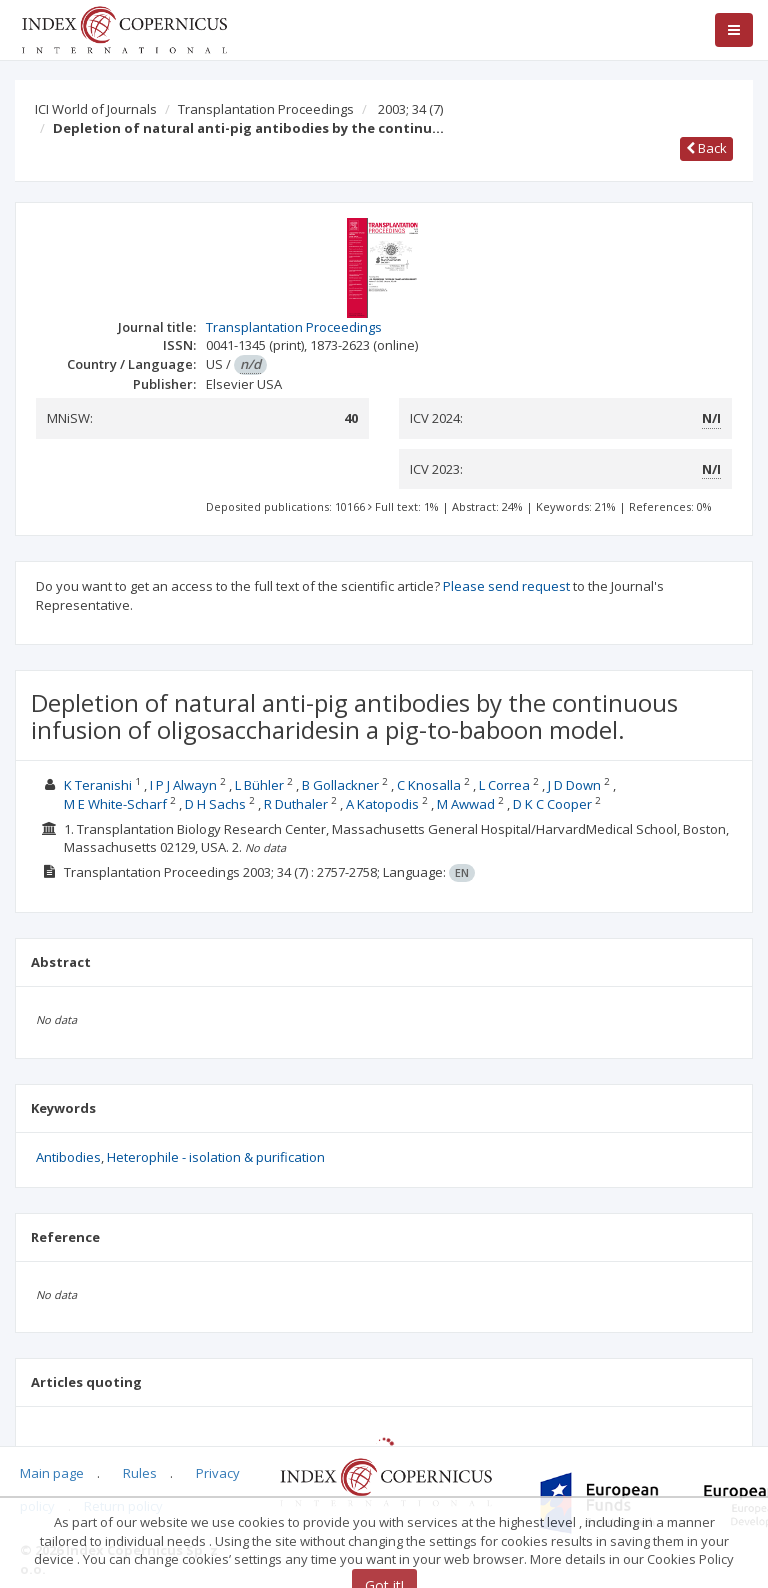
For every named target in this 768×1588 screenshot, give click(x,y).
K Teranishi (98, 785)
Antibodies (68, 1157)
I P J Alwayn (183, 785)
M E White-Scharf (115, 804)
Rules (140, 1473)
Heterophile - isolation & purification (216, 1157)
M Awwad (466, 804)
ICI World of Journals (96, 109)
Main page (52, 1473)
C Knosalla (429, 785)
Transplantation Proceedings (266, 109)
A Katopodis (382, 804)
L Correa (504, 785)
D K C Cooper (552, 804)
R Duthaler (296, 804)
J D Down (574, 785)
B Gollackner (340, 785)
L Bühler (259, 785)
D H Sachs (215, 804)
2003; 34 (410, 109)
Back (706, 148)
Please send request (506, 586)
